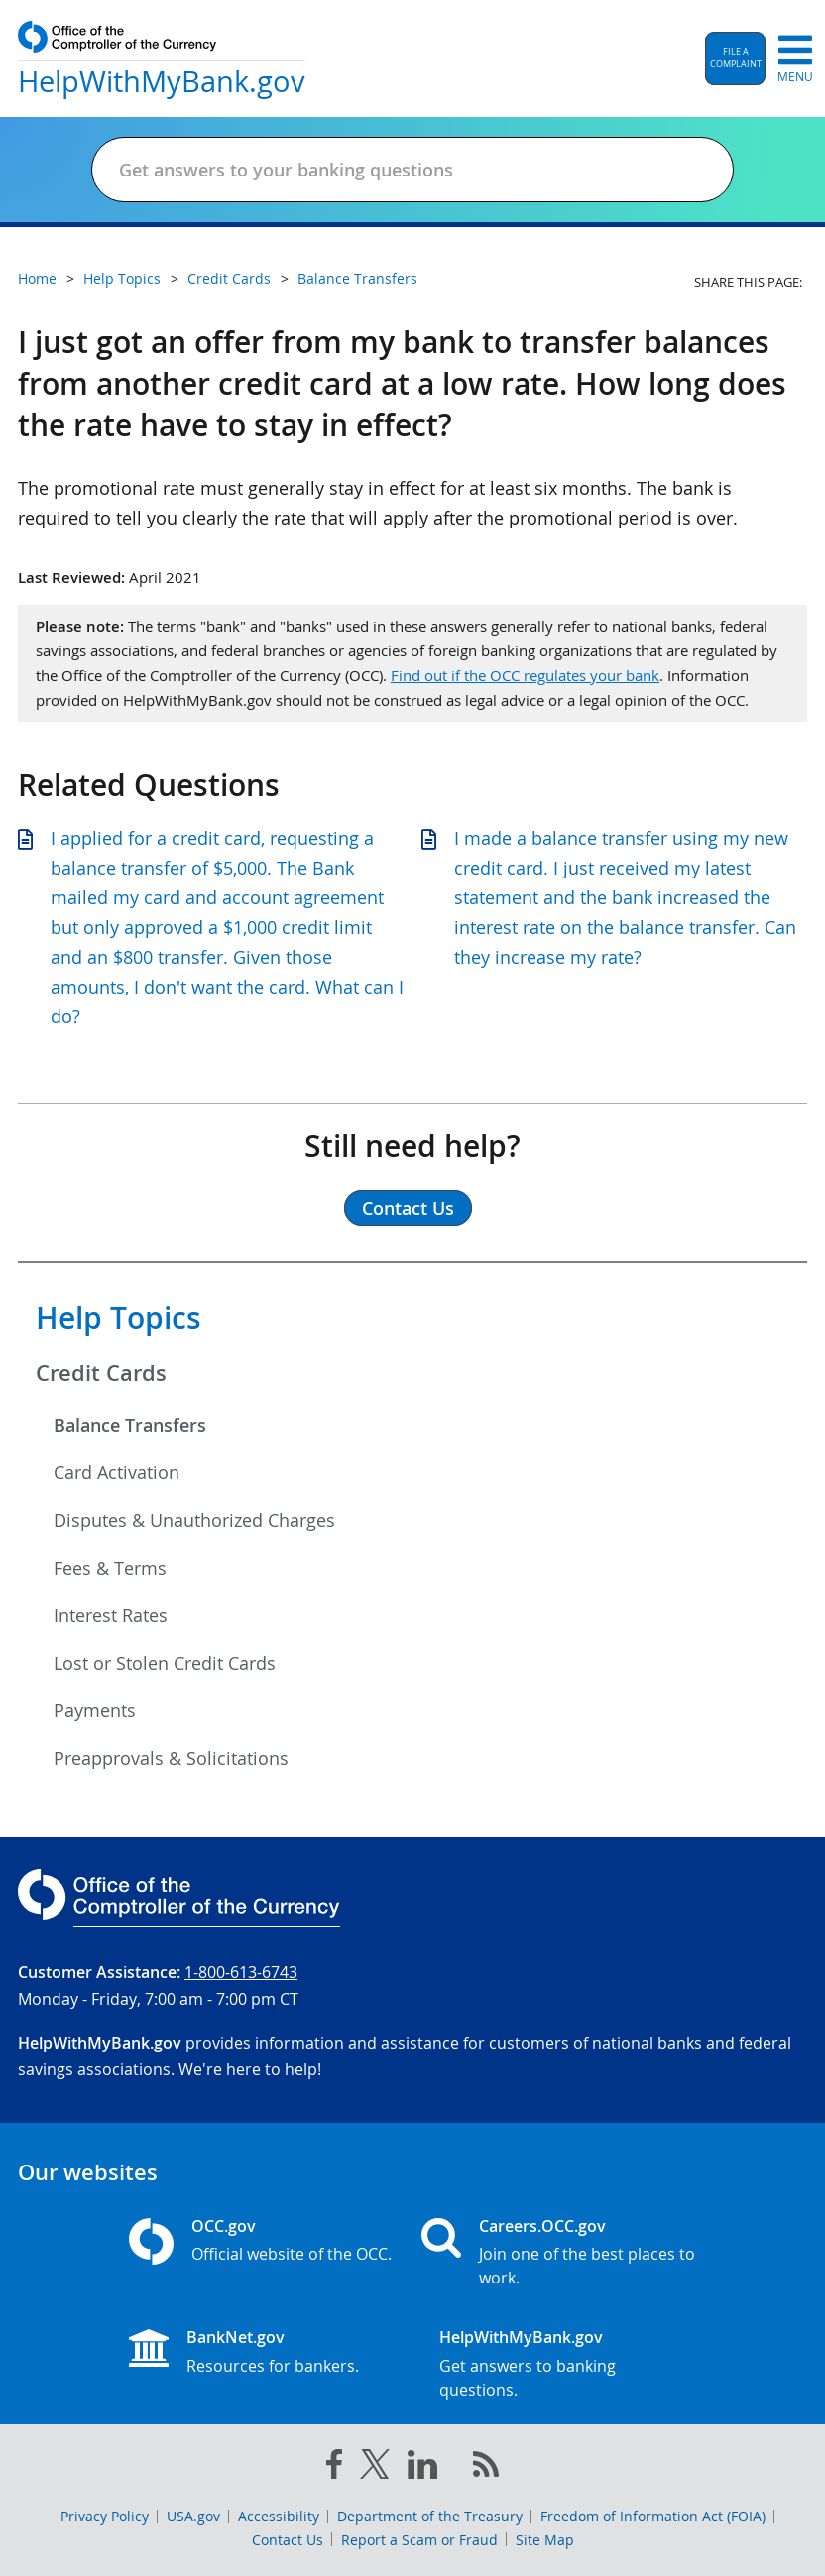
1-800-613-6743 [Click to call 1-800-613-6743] (240, 1972)
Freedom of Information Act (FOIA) (653, 2516)
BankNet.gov (235, 2337)
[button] (735, 58)
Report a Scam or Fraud (419, 2539)
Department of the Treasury (430, 2516)
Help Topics (118, 1318)
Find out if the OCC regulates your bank (525, 675)
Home (37, 278)
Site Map (545, 2539)
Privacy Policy (104, 2516)
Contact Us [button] (408, 1208)
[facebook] (334, 2468)
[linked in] (422, 2468)
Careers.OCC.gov (542, 2226)
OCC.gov (223, 2226)
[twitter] (375, 2468)
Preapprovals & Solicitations (171, 1758)
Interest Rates (111, 1615)
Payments (95, 1710)
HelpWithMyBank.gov (521, 2337)
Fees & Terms (110, 1568)
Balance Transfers (130, 1425)
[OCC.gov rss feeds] (486, 2468)
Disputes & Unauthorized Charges (194, 1520)
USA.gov (193, 2516)
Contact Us (287, 2539)
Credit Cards (101, 1373)
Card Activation (116, 1472)
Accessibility (278, 2516)
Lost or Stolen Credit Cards (165, 1663)
